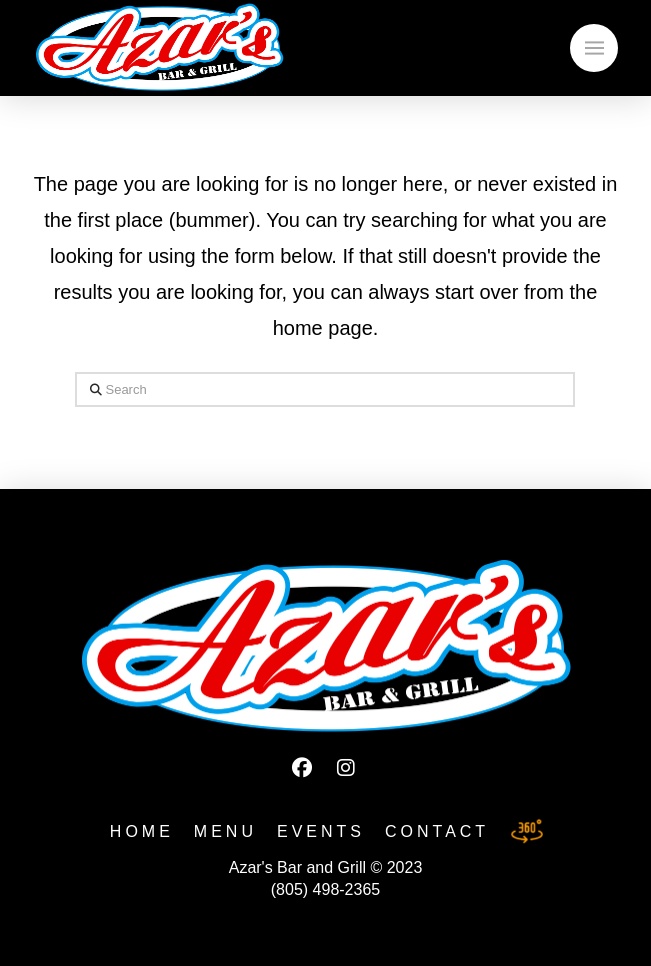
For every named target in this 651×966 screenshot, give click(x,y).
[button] (594, 48)
